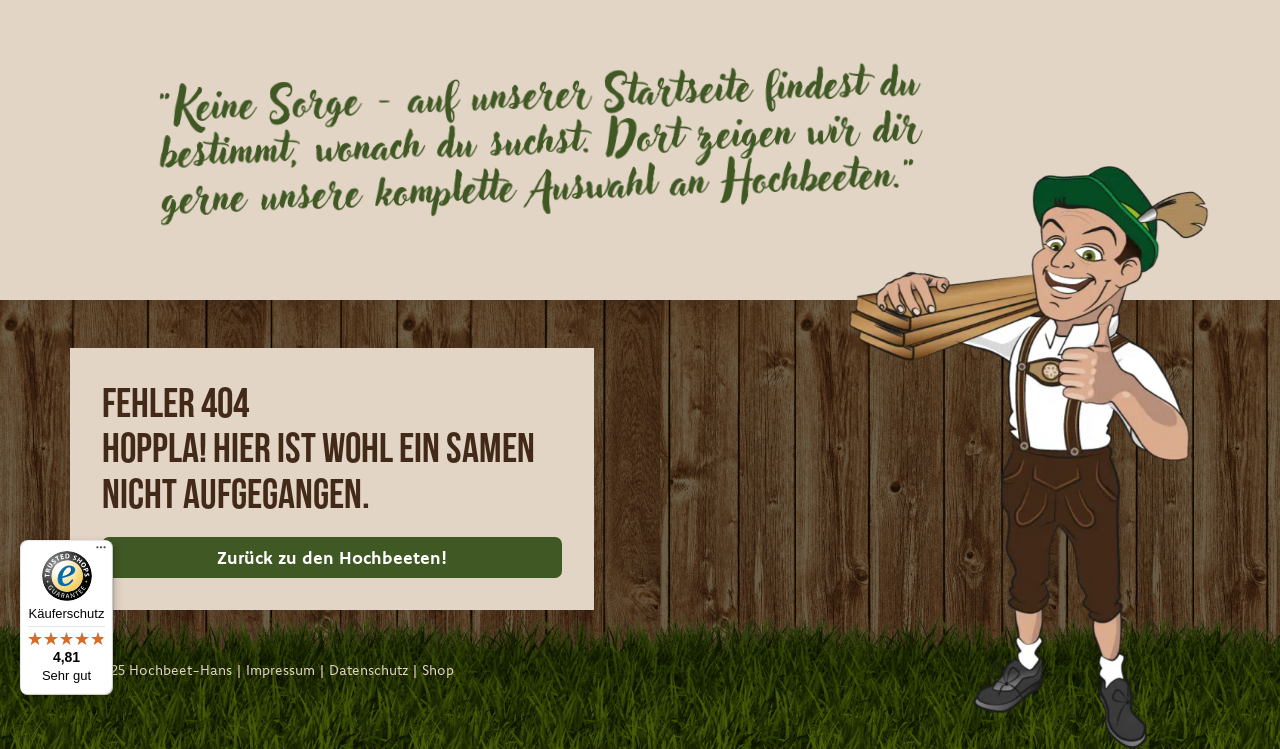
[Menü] (101, 552)
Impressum (280, 670)
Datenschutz (368, 670)
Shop (438, 670)
